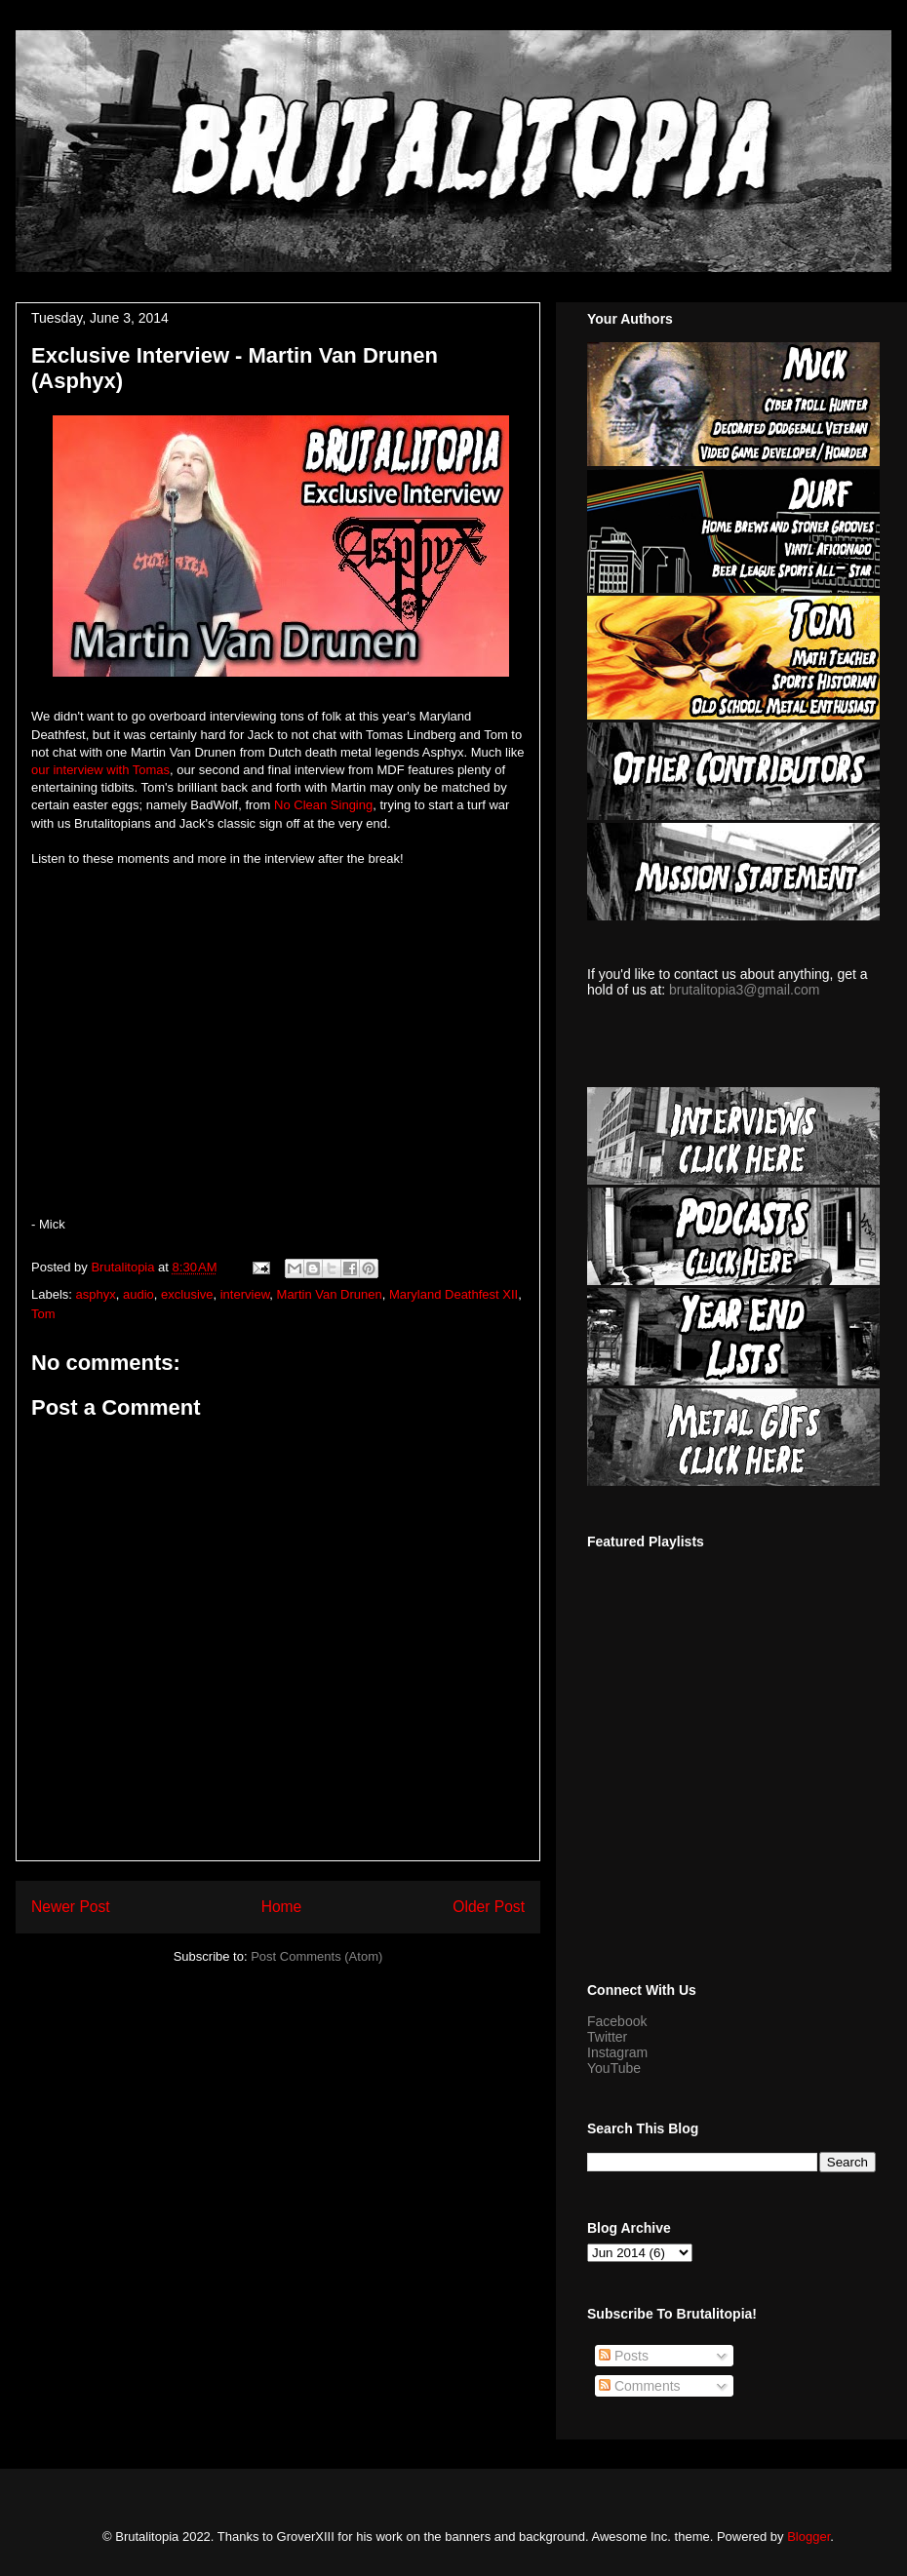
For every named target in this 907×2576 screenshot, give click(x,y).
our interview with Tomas (100, 769)
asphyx (96, 1294)
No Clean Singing (323, 805)
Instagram (617, 2052)
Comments (640, 2386)
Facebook (617, 2021)
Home (281, 1906)
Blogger (808, 2536)
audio (138, 1294)
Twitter (607, 2037)
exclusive (187, 1294)
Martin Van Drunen (329, 1294)
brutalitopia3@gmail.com (744, 989)
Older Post (489, 1906)
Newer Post (70, 1906)
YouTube (614, 2068)
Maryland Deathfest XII (453, 1294)
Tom (43, 1314)
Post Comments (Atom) (316, 1956)
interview (245, 1294)
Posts (624, 2355)
